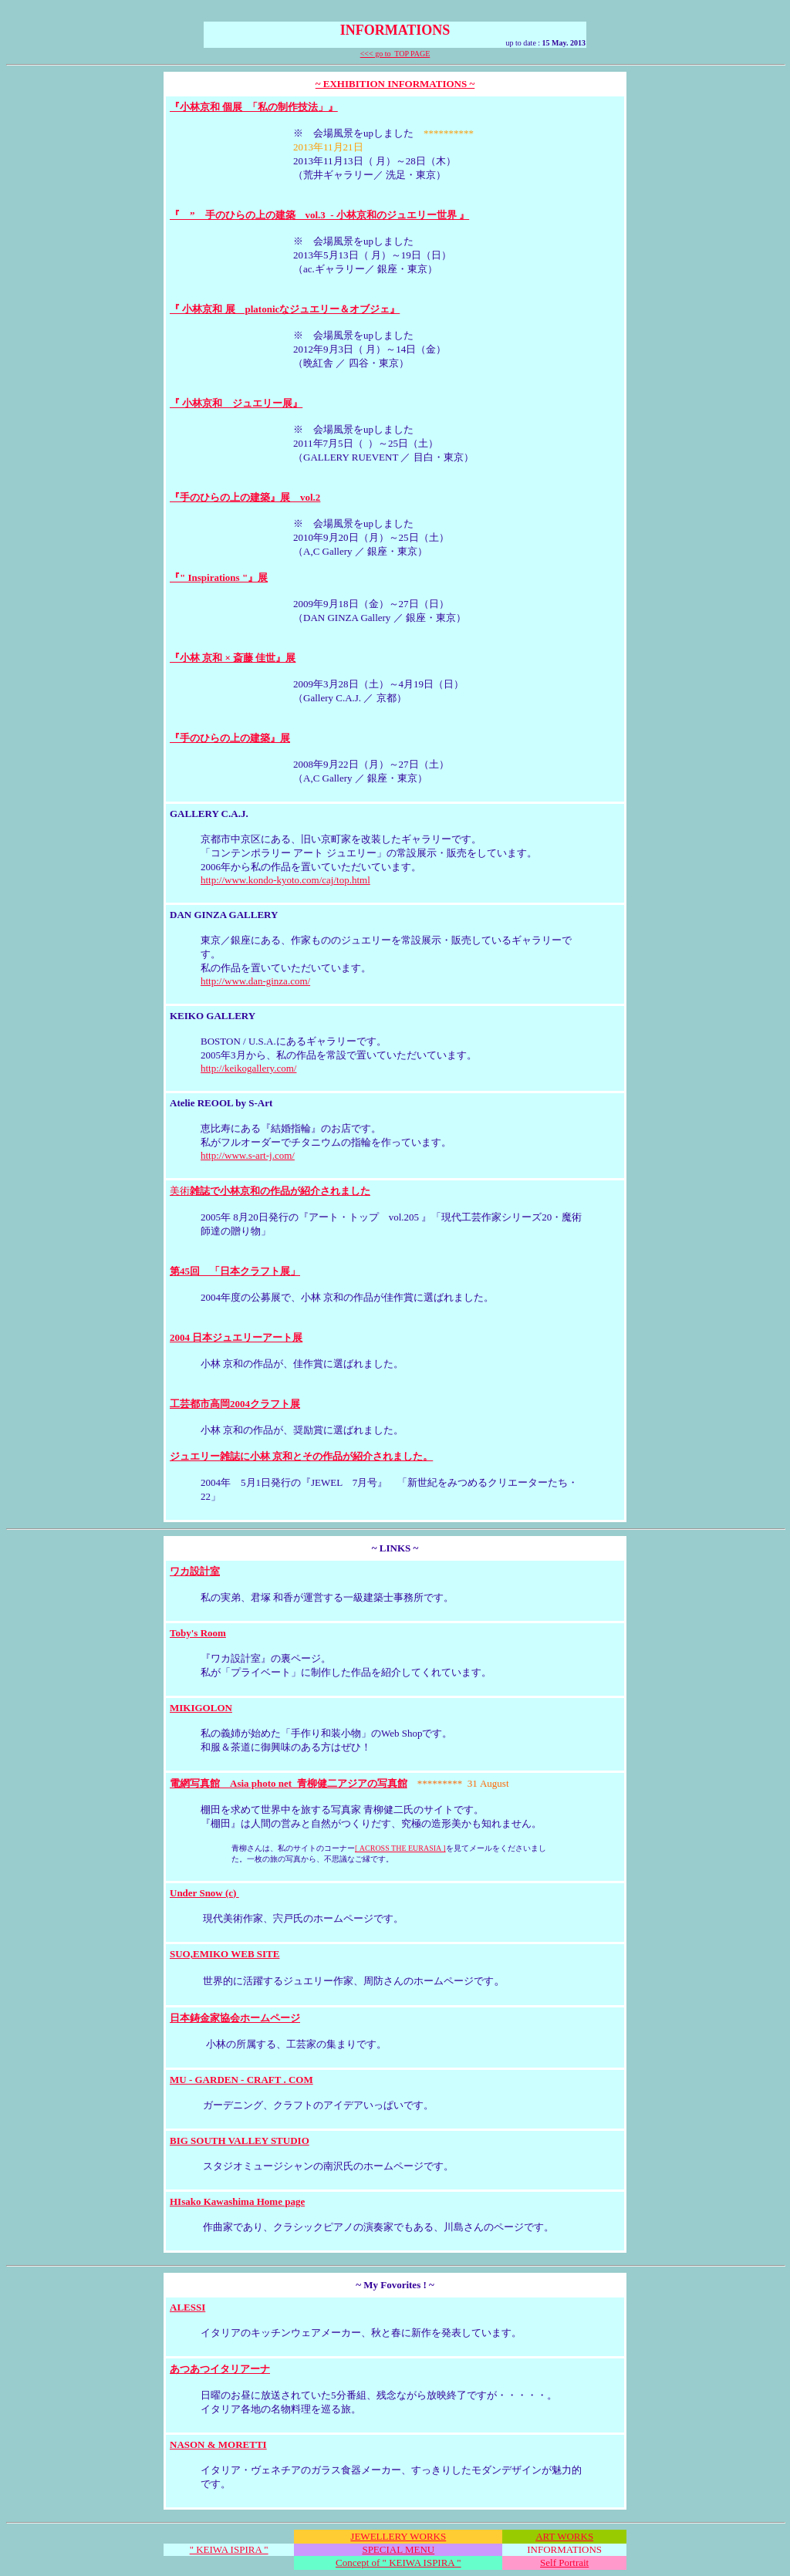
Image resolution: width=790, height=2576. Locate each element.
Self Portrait (564, 2562)
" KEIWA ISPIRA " (229, 2549)
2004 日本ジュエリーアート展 (236, 1337)
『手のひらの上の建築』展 (230, 738)
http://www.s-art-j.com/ (248, 1155)
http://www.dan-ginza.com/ (255, 981)
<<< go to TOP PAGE (395, 53)
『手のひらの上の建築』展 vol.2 (245, 497)
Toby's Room (198, 1633)
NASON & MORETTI (218, 2444)
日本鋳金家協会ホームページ (235, 2018)
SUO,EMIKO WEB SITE (224, 1954)
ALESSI (187, 2307)
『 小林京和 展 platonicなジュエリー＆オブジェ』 (285, 309)
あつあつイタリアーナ (220, 2369)
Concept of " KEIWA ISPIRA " (398, 2562)
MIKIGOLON (201, 1707)
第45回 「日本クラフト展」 (235, 1271)
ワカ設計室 (195, 1571)
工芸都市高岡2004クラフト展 (235, 1404)
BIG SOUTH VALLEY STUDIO (239, 2140)
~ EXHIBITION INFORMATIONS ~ (395, 83)
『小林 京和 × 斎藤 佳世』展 (232, 657)
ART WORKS (564, 2536)
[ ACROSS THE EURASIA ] (400, 1848)
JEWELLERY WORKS (398, 2536)
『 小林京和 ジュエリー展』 (236, 403)
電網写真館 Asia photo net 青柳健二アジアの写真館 (288, 1783)
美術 (270, 1191)
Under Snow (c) (204, 1893)
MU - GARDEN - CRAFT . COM (241, 2079)
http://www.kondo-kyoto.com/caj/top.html (285, 880)
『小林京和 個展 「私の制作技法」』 (254, 107)
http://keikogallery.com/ (248, 1068)
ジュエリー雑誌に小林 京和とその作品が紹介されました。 (301, 1456)
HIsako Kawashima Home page (237, 2201)
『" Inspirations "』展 (219, 577)
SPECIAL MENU (398, 2549)
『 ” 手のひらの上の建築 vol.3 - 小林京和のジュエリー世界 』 (319, 215)
